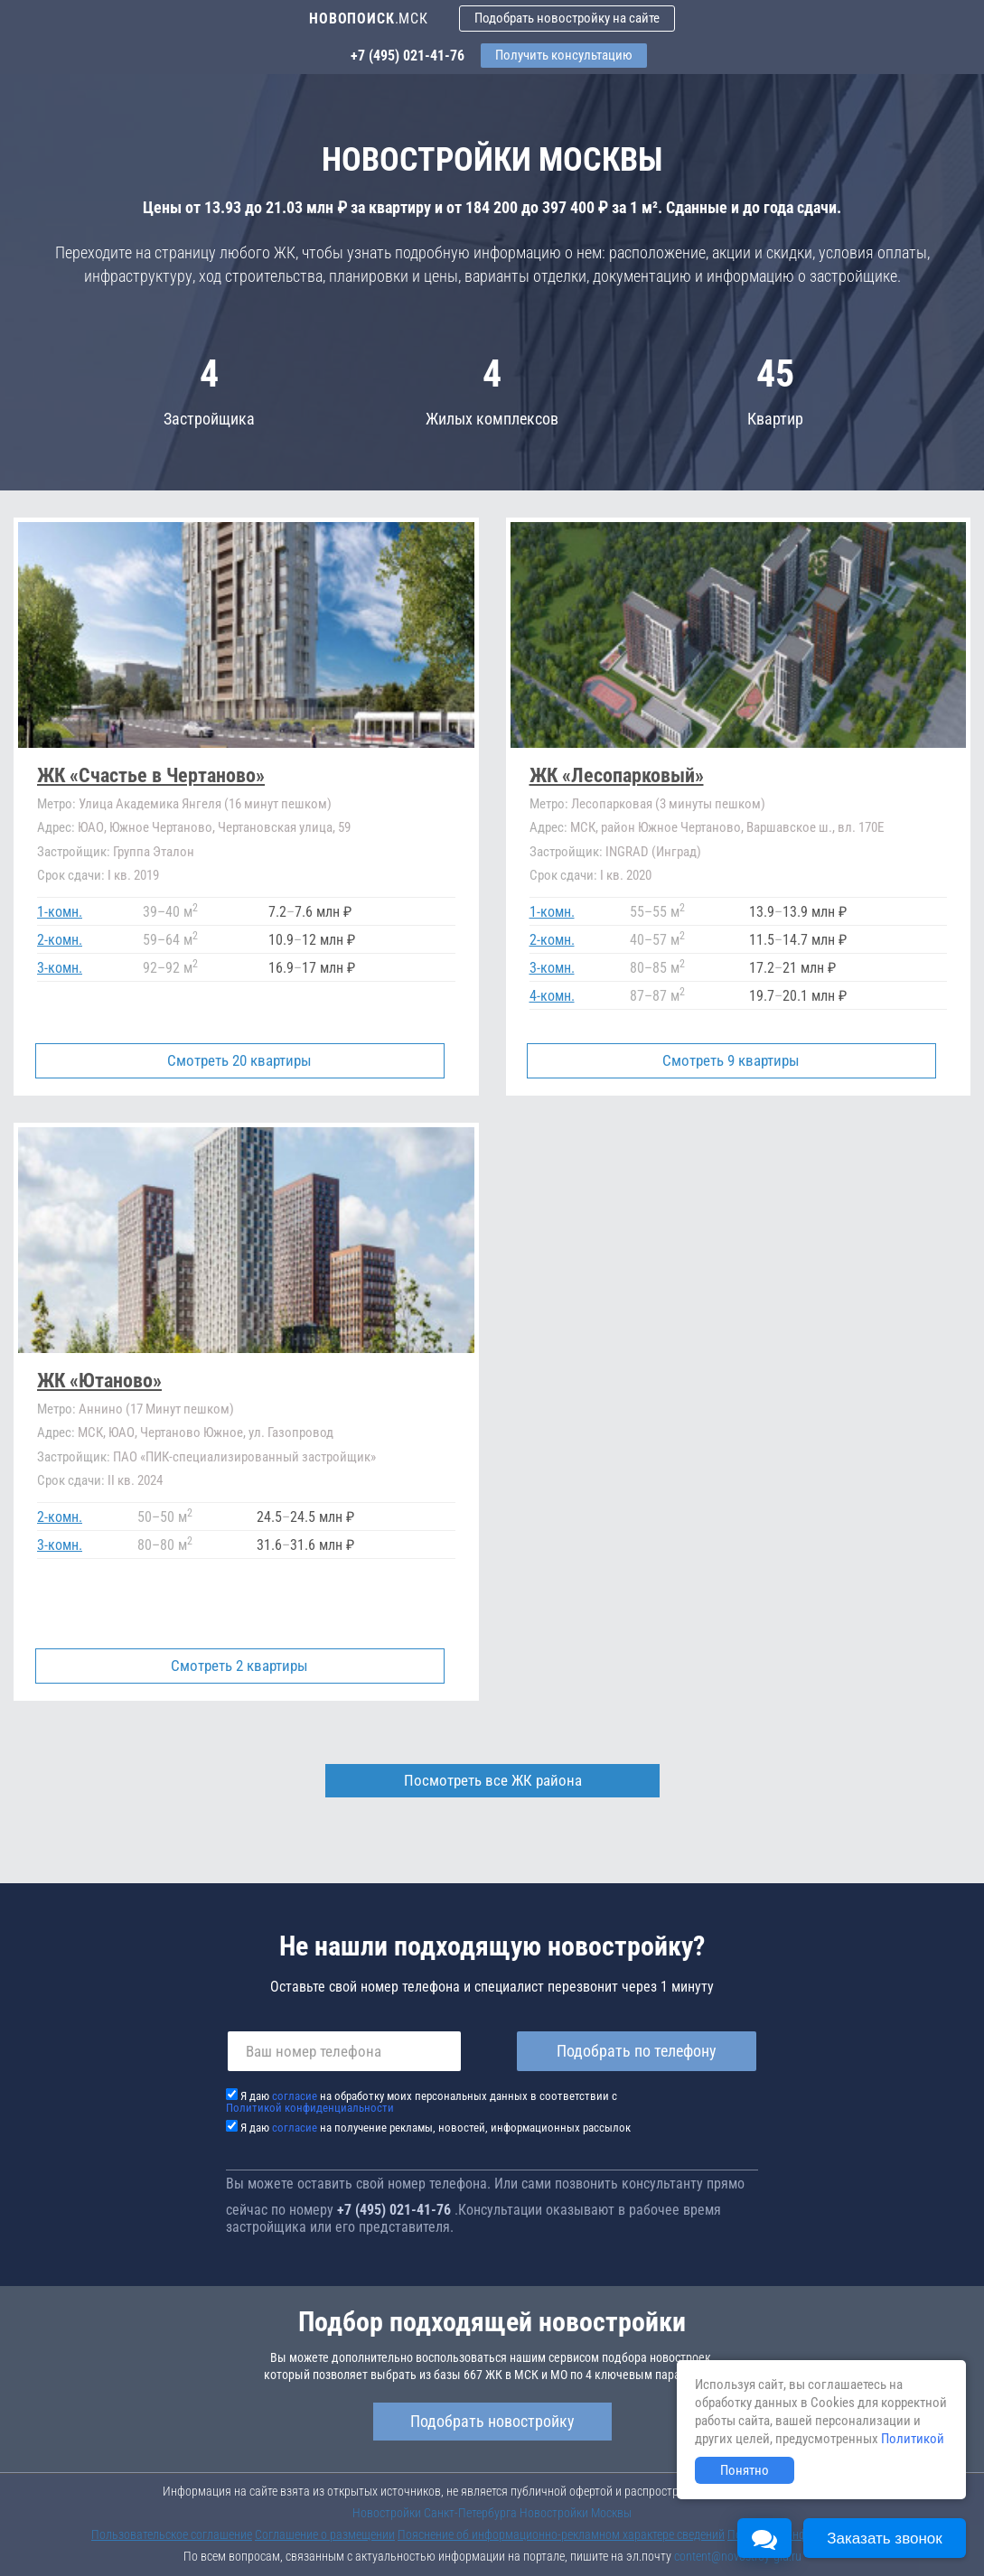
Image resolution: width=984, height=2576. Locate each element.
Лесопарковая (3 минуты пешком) (647, 804)
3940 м (170, 911)
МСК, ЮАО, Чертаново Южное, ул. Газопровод (185, 1432)
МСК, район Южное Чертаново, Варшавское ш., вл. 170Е (706, 827)
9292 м (170, 967)
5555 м (657, 911)
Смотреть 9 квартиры (732, 1060)
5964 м (170, 939)
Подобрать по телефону (637, 2050)
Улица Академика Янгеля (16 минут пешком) (184, 804)
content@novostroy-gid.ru (737, 2556)
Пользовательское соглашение (171, 2534)
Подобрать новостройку (492, 2421)
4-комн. (552, 995)
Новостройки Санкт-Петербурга (434, 2513)
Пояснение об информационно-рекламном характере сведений (561, 2534)
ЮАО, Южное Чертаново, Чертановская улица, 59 (194, 827)
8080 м (164, 1545)
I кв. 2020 (590, 875)
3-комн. (59, 967)
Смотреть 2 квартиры (239, 1666)
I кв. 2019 (98, 875)
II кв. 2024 (100, 1480)
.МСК (368, 19)
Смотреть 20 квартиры (239, 1060)
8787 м (657, 995)
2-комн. (59, 939)
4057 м (657, 939)
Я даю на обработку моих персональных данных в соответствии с (421, 2101)
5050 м (164, 1517)
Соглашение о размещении (325, 2534)
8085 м (657, 967)
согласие (294, 2096)
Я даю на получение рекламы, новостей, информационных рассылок (435, 2127)
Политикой (912, 2439)
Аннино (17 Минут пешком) (135, 1409)
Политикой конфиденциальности (310, 2107)
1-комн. (59, 911)
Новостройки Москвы (576, 2513)
